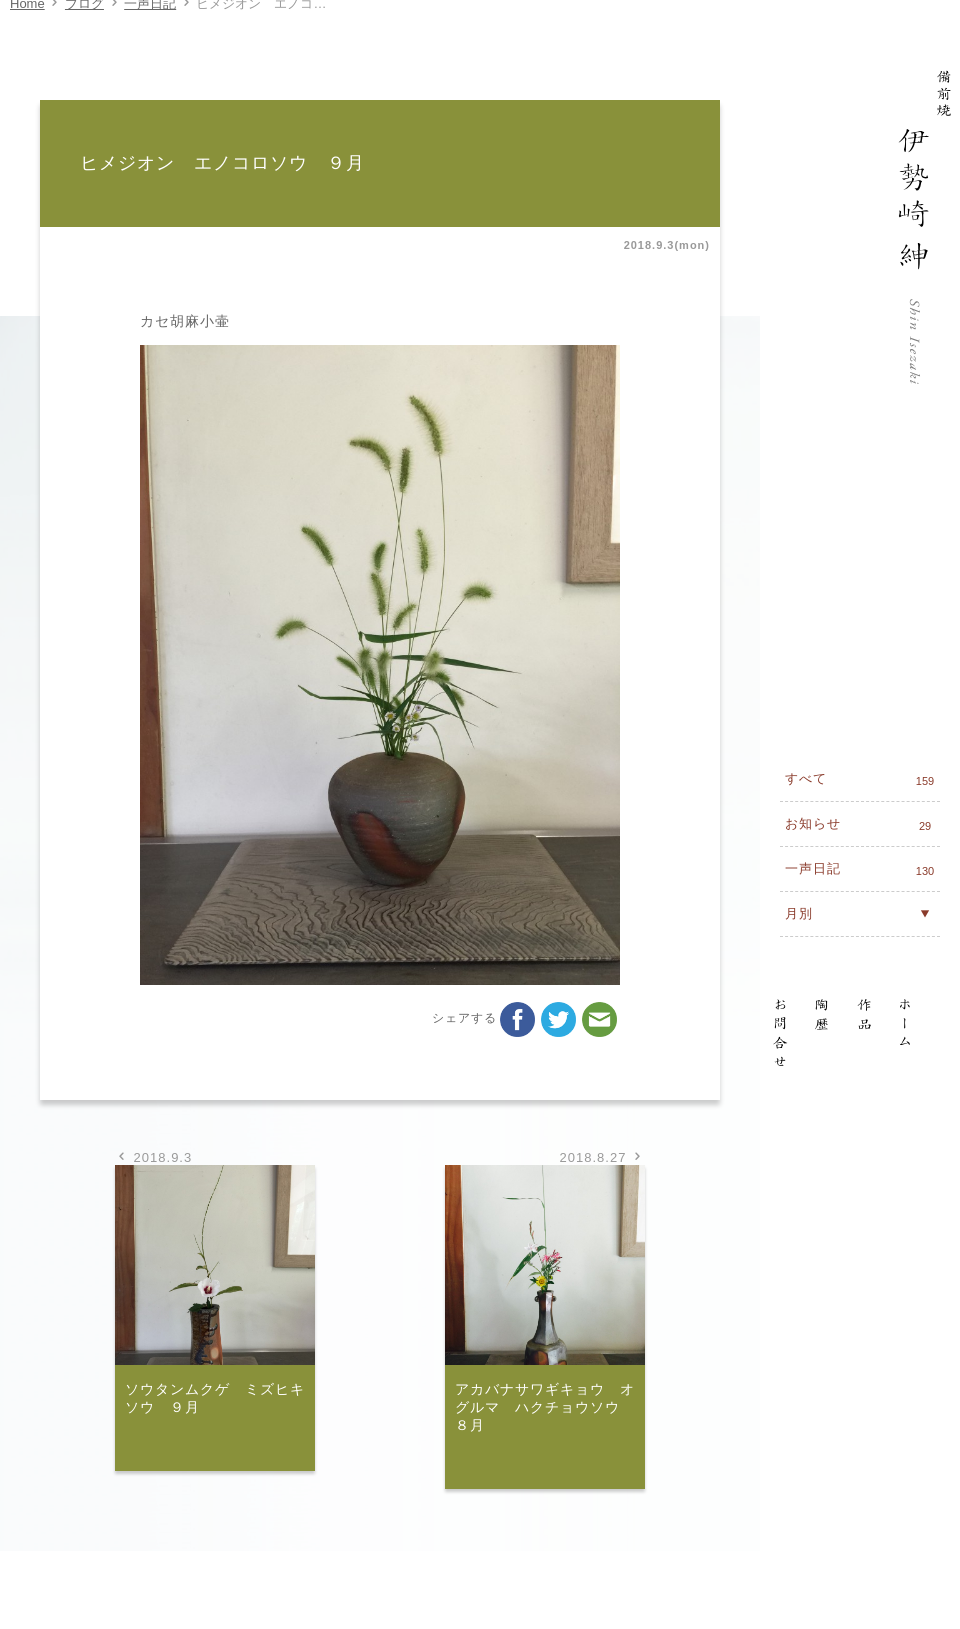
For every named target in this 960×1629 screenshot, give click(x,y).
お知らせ (862, 559)
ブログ (84, 23)
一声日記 (150, 23)
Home (27, 23)
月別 (860, 647)
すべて (862, 514)
